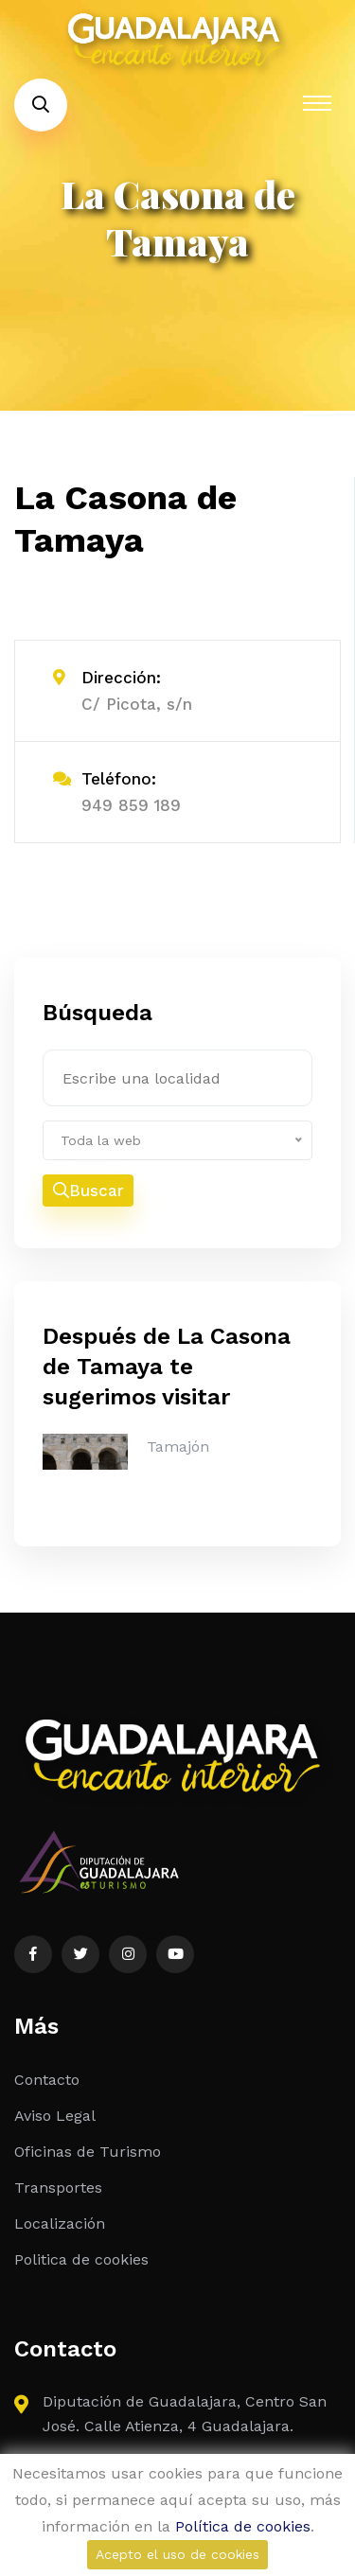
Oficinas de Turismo (87, 2152)
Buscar (88, 1190)
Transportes (58, 2188)
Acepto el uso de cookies (177, 2554)
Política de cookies (243, 2526)
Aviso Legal (55, 2116)
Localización (59, 2223)
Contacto (47, 2080)
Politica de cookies (81, 2259)
